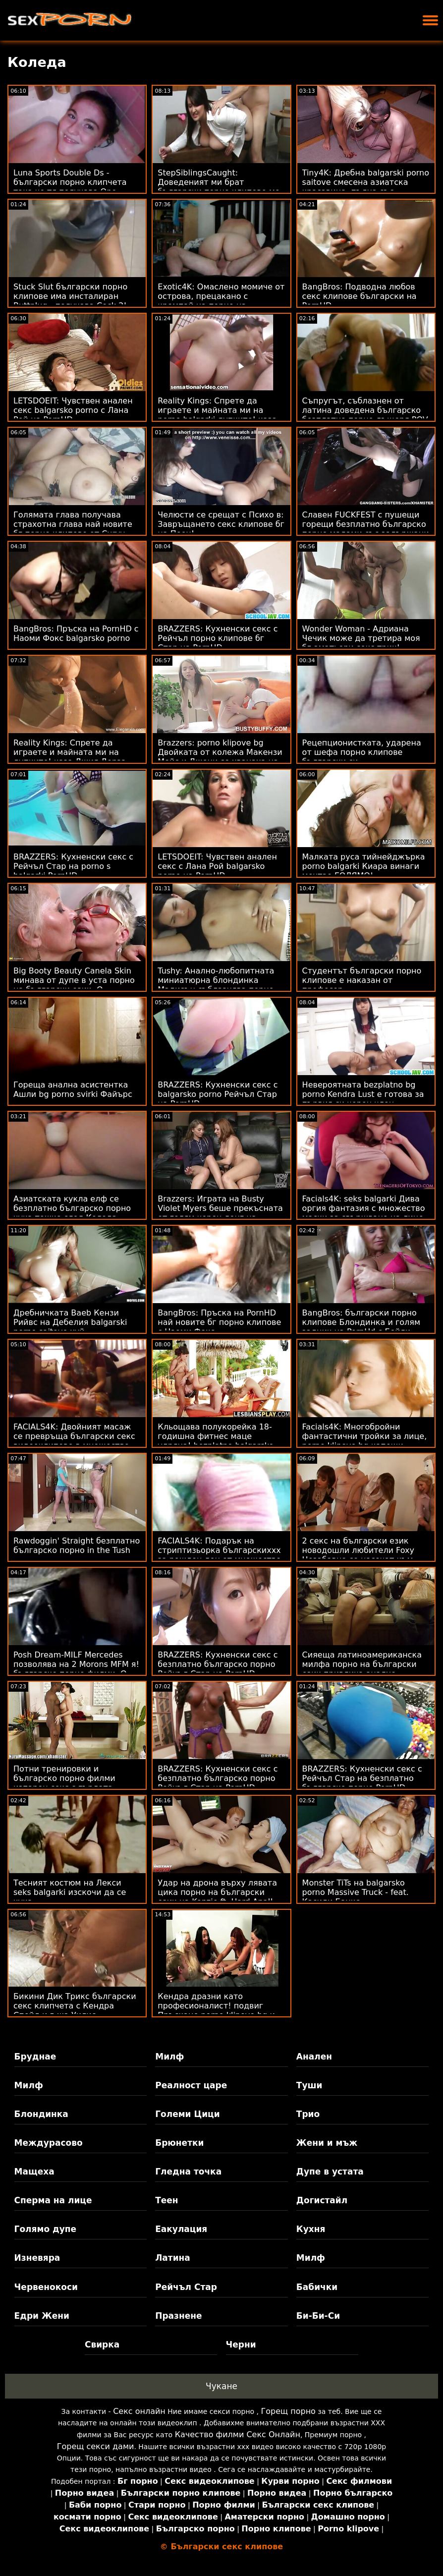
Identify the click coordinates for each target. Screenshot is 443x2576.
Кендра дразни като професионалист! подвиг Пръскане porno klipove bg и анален (216, 2010)
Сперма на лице (53, 2200)
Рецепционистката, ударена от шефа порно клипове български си (361, 752)
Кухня (311, 2229)
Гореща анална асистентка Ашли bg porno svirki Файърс (72, 1089)
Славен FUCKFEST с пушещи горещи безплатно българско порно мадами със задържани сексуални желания (365, 529)
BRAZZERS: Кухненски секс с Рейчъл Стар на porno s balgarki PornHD (73, 866)
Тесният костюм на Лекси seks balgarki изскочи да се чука (69, 1892)
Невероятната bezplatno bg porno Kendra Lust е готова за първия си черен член (363, 1094)
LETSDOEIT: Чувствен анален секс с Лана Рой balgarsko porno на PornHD (217, 866)
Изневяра (37, 2258)
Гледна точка (188, 2171)
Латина (172, 2258)
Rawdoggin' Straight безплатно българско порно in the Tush (76, 1545)
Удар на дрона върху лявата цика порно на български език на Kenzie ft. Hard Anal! (217, 1892)
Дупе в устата (330, 2171)
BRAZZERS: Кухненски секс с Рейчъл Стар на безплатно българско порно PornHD (362, 1778)
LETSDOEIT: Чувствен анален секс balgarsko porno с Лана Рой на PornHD (73, 410)
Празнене (178, 2316)
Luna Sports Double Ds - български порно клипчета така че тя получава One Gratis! (70, 187)
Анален (314, 2056)
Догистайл (321, 2200)
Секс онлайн (139, 2411)
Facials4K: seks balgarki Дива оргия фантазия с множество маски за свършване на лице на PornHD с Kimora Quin (363, 1213)
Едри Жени (41, 2316)
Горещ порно (288, 2411)
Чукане (221, 2386)
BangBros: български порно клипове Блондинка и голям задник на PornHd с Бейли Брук (361, 1327)
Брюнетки (179, 2143)
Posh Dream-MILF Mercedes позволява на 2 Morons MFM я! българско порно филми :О (76, 1664)
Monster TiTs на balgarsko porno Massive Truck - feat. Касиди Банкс (355, 1892)
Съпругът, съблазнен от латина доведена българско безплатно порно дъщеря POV (365, 410)
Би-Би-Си (318, 2316)
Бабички (316, 2287)
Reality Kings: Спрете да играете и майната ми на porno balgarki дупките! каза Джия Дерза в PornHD (217, 415)
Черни (241, 2344)
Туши (309, 2085)
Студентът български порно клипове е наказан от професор (362, 980)
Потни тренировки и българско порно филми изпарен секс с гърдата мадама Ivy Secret (64, 1783)
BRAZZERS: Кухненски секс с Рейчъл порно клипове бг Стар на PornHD (217, 638)
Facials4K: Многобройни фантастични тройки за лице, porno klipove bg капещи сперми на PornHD (364, 1441)
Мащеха (34, 2171)
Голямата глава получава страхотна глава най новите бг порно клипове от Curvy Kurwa (72, 529)
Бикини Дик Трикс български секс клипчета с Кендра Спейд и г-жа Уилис (74, 2006)
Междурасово (48, 2143)
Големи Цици (187, 2114)
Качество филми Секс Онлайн (237, 2434)
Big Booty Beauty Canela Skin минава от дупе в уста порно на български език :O (74, 980)
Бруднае (35, 2056)
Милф (169, 2056)
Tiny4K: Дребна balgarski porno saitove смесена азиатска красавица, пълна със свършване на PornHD (365, 187)
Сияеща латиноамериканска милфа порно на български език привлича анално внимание (362, 1669)
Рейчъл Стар (186, 2287)
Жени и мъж (326, 2143)
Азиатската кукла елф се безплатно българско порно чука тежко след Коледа (72, 1208)
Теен (166, 2200)
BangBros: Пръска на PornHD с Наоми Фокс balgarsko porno (76, 633)
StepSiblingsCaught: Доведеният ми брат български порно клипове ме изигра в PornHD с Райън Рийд (220, 187)
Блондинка (41, 2114)
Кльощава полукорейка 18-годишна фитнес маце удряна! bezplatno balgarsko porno (216, 1441)
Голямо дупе (45, 2229)
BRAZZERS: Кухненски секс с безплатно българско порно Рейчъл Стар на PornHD (217, 1664)
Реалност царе (191, 2085)
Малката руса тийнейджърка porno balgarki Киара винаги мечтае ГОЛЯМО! (363, 866)
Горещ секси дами (95, 2446)
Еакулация (181, 2229)
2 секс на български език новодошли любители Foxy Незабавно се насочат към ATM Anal (358, 1555)
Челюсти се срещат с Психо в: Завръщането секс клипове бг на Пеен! (221, 524)
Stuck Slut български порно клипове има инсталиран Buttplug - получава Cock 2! (70, 296)
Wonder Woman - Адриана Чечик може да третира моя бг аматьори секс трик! (361, 638)
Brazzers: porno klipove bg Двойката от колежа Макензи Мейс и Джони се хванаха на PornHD (220, 757)
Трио (308, 2114)
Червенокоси (46, 2287)
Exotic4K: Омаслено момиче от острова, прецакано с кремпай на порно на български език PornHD (221, 301)
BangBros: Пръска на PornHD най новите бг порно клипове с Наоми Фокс (219, 1322)
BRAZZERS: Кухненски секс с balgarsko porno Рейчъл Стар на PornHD (217, 1094)
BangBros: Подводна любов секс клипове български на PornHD (359, 296)
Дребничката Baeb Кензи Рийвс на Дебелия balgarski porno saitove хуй (70, 1322)
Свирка (102, 2344)
